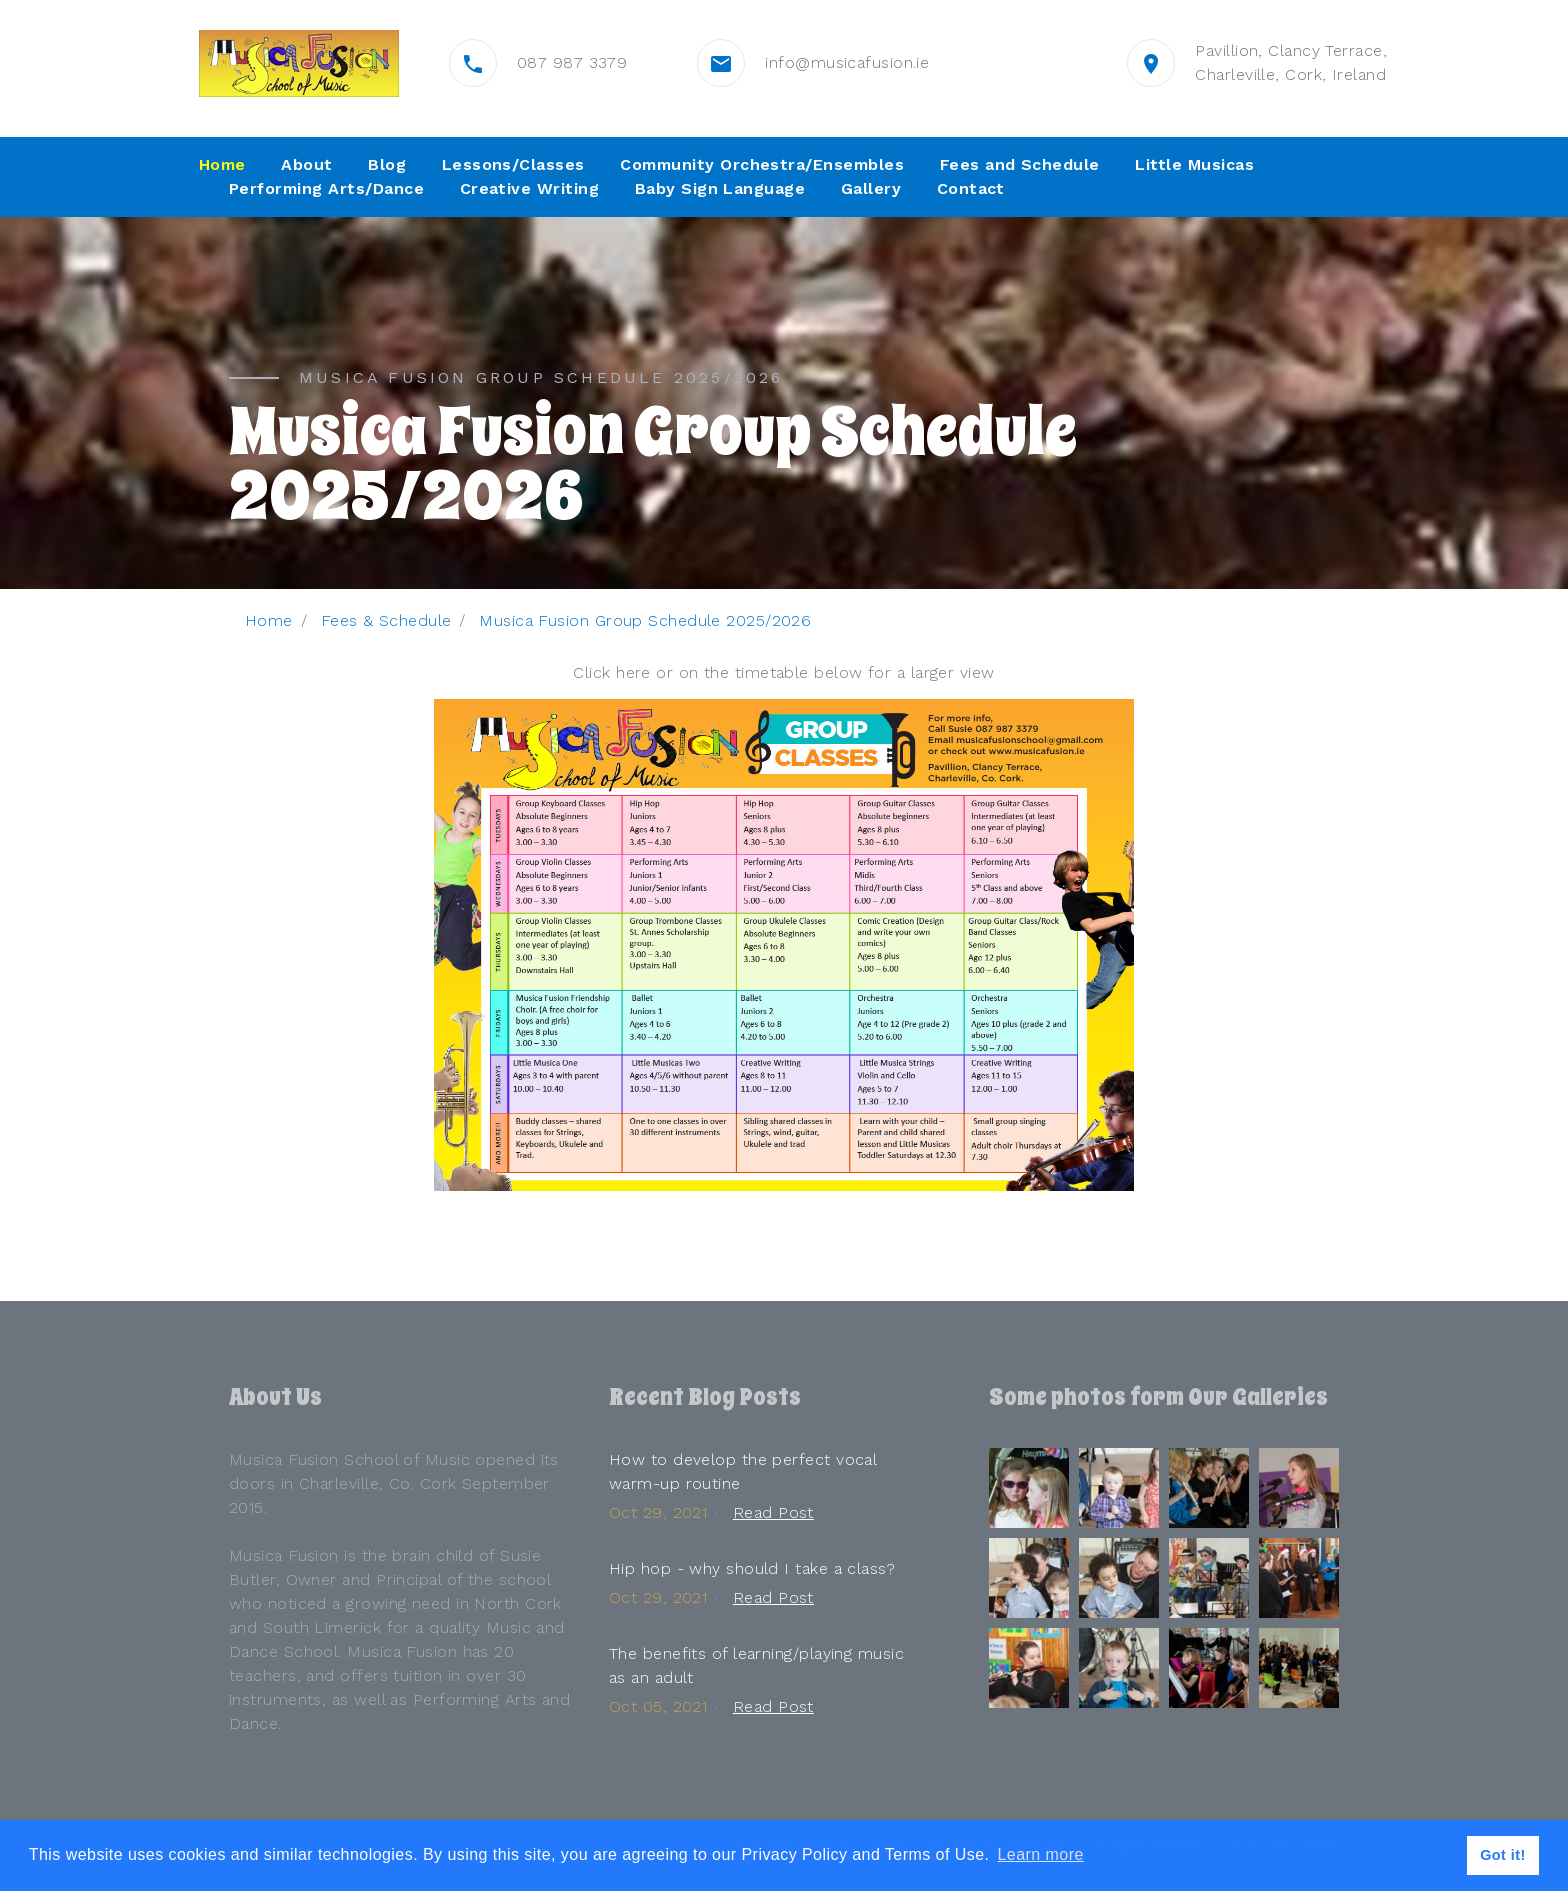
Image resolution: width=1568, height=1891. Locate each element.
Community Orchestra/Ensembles (762, 164)
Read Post (773, 1512)
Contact (971, 188)
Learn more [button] (1040, 1854)
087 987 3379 (572, 62)
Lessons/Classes (513, 164)
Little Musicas (1194, 164)
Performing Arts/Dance (326, 188)
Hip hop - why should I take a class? (752, 1568)
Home (222, 164)
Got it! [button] (1503, 1855)
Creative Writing (530, 188)
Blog (387, 164)
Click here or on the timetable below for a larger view (783, 672)
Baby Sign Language (720, 188)
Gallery (871, 188)
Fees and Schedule (1020, 164)
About (306, 164)
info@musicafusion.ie (847, 62)
